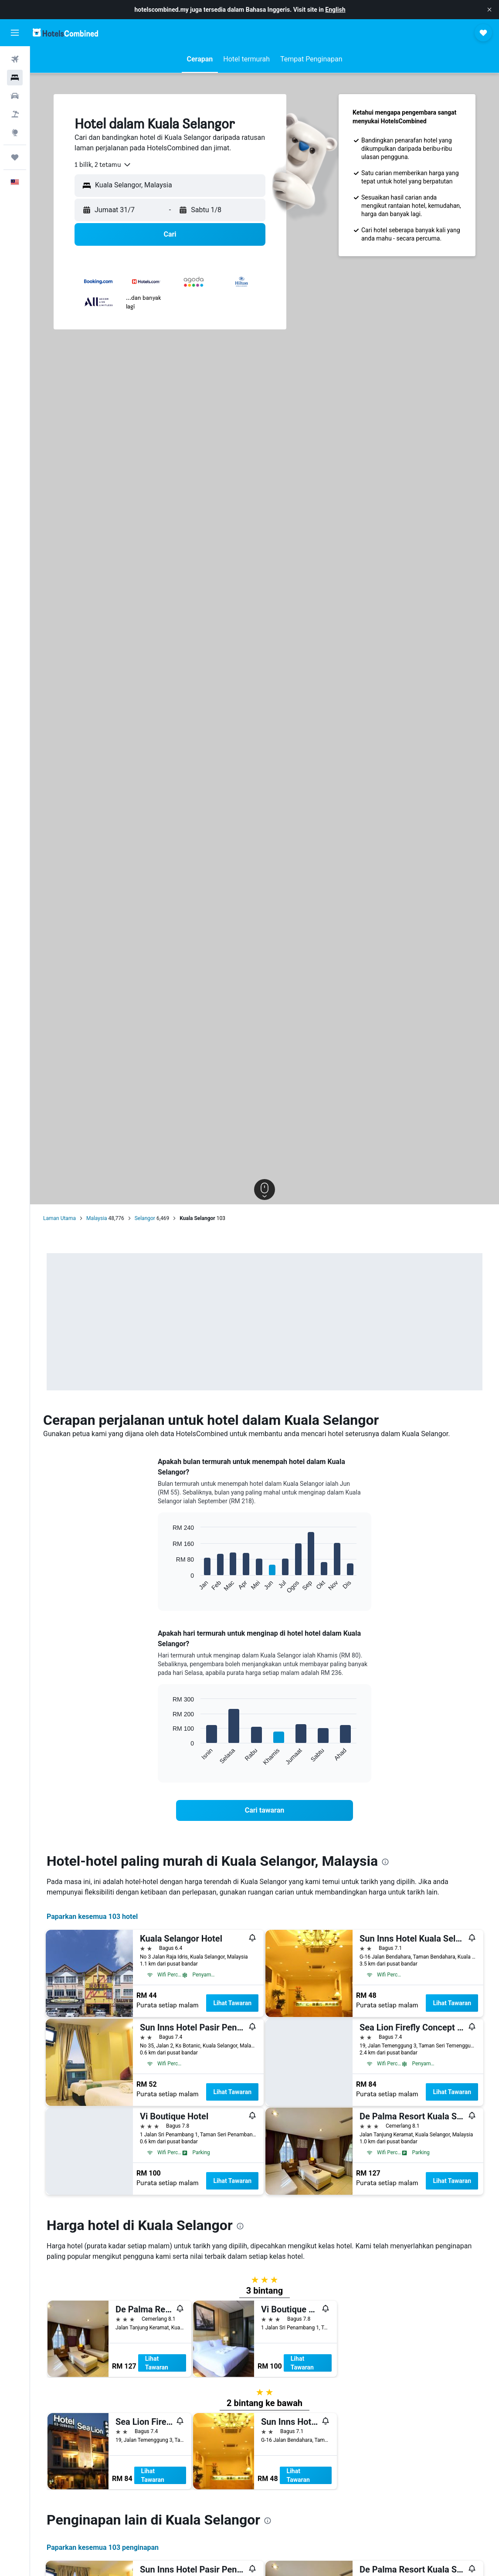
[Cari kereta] (14, 96)
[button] (489, 9)
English (335, 9)
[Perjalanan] (14, 157)
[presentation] (385, 1862)
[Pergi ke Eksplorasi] (14, 132)
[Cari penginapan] (14, 77)
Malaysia (96, 1218)
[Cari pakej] (14, 114)
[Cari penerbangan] (14, 59)
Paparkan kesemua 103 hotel (92, 1916)
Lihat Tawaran (232, 2003)
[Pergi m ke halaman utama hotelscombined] (65, 32)
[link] (264, 1810)
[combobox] (103, 164)
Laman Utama (59, 1218)
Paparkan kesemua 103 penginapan (103, 2547)
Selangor (145, 1218)
